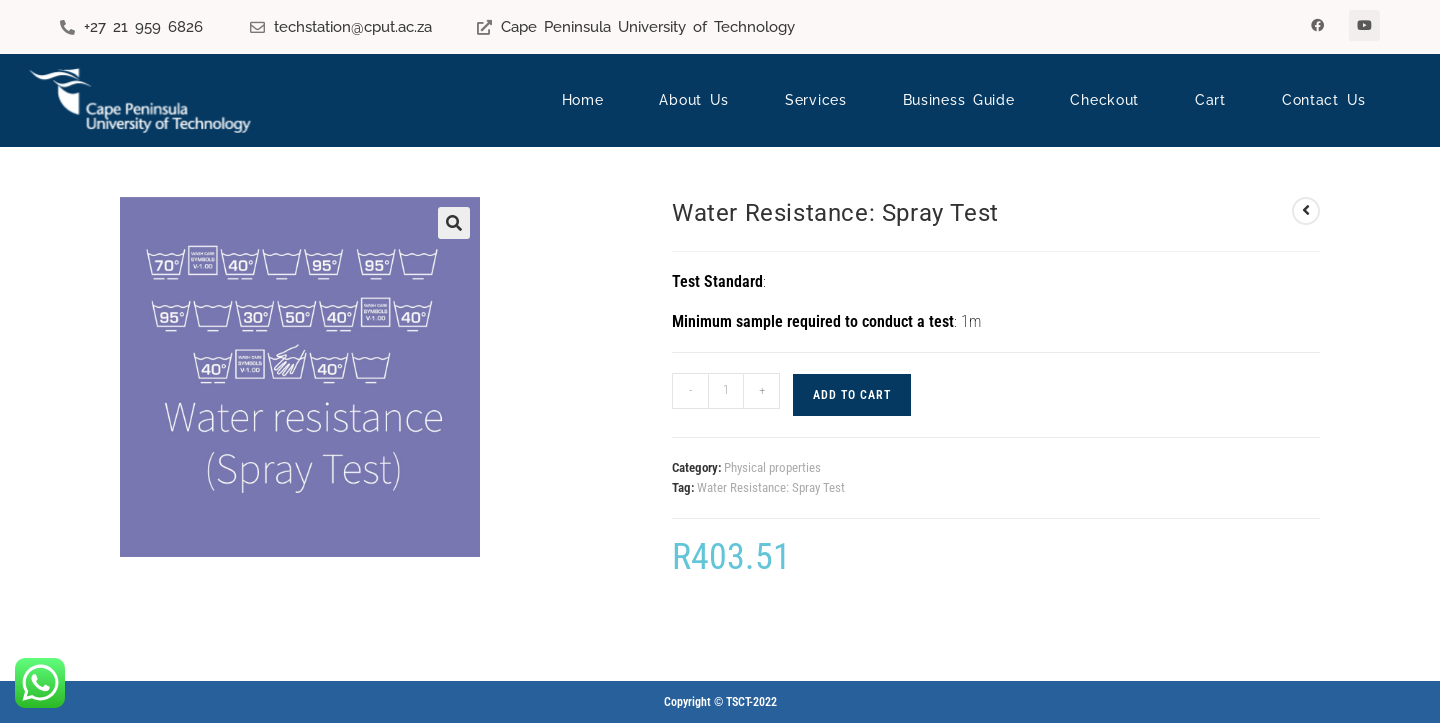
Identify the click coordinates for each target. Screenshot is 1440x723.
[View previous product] (1306, 211)
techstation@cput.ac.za (353, 27)
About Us (694, 100)
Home (583, 100)
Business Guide (959, 100)
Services (816, 100)
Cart (1210, 100)
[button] (454, 223)
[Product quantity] (726, 391)
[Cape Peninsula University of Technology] (484, 27)
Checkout (1104, 100)
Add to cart (852, 395)
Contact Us (1324, 100)
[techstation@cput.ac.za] (257, 27)
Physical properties (772, 467)
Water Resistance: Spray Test (771, 487)
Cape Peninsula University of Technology (648, 27)
